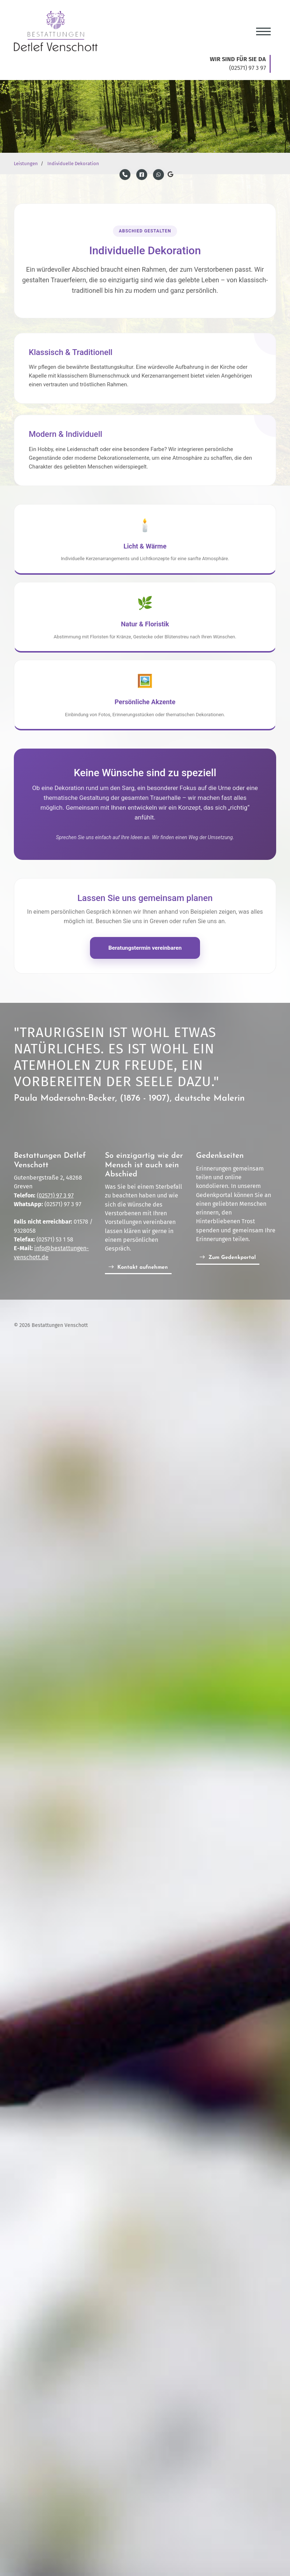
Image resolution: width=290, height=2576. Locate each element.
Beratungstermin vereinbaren (145, 948)
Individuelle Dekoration (73, 163)
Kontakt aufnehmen (142, 1268)
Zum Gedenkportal (232, 1258)
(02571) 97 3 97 (55, 1195)
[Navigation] (263, 28)
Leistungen (26, 163)
